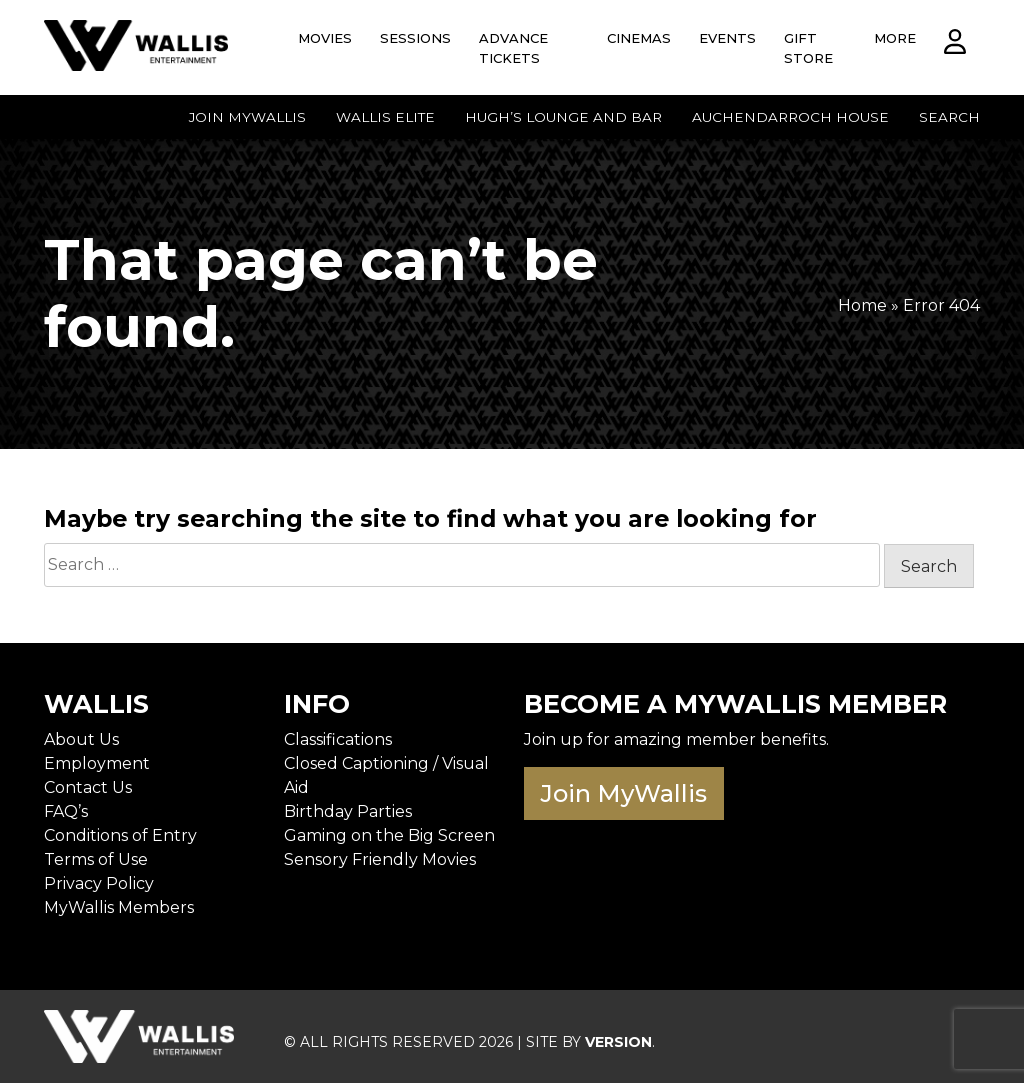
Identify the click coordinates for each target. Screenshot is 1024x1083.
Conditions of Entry (120, 835)
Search (949, 117)
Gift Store (808, 48)
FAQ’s (66, 811)
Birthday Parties (348, 811)
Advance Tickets (513, 48)
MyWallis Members (119, 907)
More (895, 38)
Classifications (338, 739)
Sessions (415, 38)
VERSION (618, 1042)
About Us (81, 739)
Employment (97, 763)
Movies (325, 38)
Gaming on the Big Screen (389, 835)
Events (727, 38)
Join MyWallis (247, 117)
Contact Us (88, 787)
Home (862, 305)
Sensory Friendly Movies (380, 859)
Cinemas (639, 38)
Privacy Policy (99, 883)
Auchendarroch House (790, 117)
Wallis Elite (385, 117)
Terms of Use (96, 859)
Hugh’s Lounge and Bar (563, 117)
